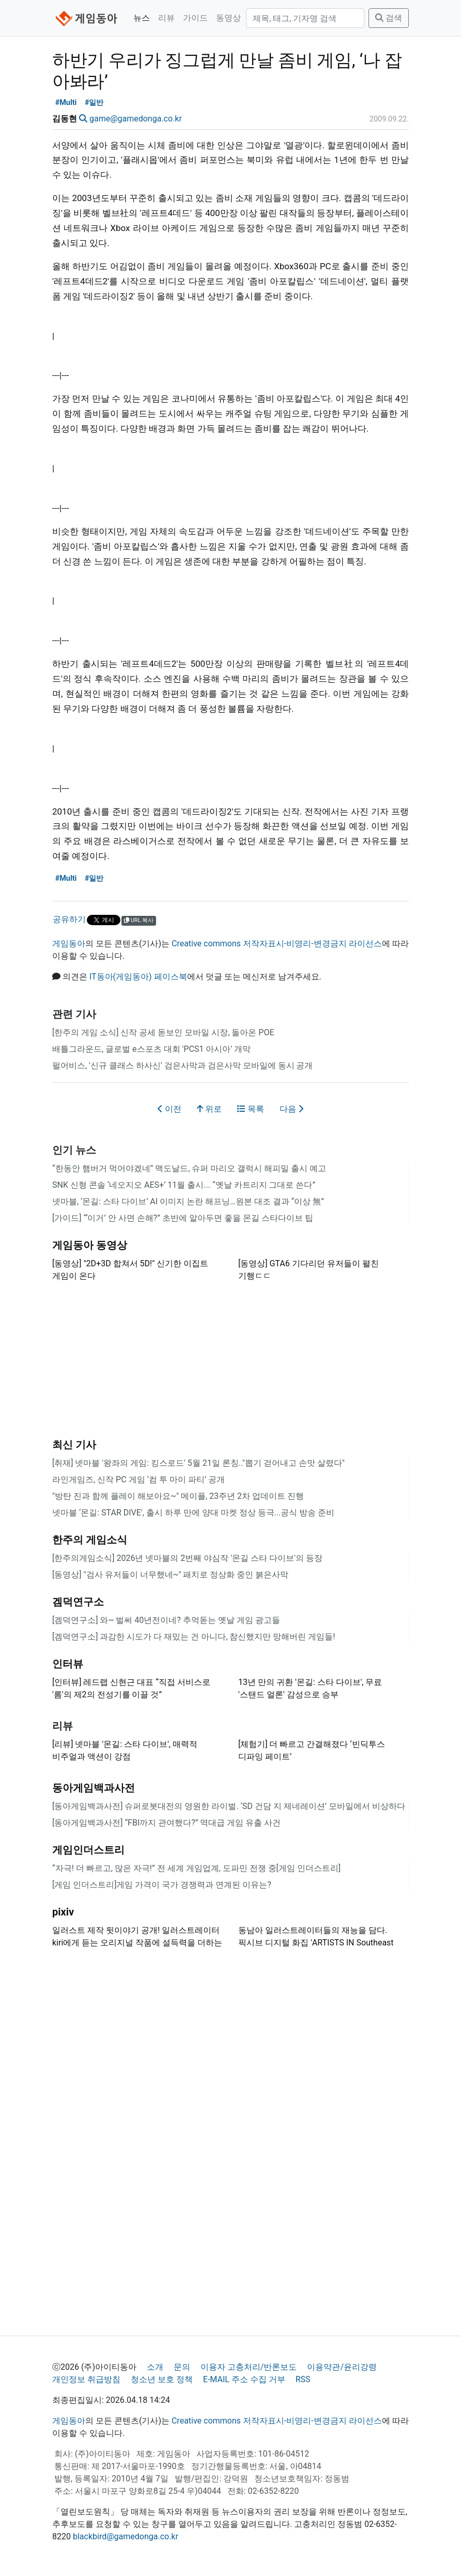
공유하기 (69, 919)
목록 (250, 1109)
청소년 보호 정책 (162, 2379)
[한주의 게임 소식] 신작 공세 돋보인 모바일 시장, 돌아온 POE (163, 1032)
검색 (388, 18)
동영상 (228, 18)
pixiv (63, 1912)
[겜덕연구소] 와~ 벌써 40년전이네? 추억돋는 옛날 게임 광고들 (166, 1620)
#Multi (66, 102)
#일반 (94, 102)
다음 (291, 1109)
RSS (303, 2379)
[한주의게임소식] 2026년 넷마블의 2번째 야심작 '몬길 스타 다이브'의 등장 (187, 1558)
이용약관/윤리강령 (342, 2367)
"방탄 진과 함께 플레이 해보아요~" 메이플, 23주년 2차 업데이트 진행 (178, 1496)
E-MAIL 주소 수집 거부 (244, 2379)
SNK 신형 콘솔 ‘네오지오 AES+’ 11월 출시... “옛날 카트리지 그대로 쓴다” (183, 1185)
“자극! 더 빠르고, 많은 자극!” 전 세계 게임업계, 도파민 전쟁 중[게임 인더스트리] (196, 1868)
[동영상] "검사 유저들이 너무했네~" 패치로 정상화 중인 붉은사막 (170, 1575)
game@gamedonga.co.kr (135, 119)
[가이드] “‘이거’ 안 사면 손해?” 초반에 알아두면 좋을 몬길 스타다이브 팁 (182, 1218)
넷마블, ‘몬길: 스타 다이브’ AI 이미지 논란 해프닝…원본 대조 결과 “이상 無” (188, 1201)
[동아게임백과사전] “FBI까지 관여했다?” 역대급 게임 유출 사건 (166, 1823)
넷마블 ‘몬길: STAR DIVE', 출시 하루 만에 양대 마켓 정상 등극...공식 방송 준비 (193, 1512)
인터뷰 (67, 1664)
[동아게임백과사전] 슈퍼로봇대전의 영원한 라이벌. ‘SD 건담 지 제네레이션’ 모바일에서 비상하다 (228, 1806)
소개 (155, 2367)
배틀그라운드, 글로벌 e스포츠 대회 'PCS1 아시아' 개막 (151, 1049)
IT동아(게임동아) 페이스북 (138, 977)
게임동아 (68, 943)
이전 (169, 1109)
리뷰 (166, 18)
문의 (182, 2367)
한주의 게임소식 (89, 1540)
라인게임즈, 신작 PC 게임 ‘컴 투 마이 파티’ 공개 (138, 1479)
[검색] (305, 18)
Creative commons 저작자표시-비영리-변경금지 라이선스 (277, 943)
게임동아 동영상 (89, 1245)
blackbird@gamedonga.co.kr (125, 2536)
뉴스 (141, 18)
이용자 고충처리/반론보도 (249, 2367)
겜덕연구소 (78, 1602)
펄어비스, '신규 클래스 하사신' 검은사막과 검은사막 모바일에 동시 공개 (182, 1065)
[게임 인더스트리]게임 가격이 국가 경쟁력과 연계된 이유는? (161, 1885)
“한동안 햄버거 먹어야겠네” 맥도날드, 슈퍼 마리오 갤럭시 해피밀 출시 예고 (189, 1168)
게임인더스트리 (88, 1850)
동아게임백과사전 (93, 1788)
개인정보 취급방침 (86, 2379)
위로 (209, 1109)
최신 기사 (74, 1444)
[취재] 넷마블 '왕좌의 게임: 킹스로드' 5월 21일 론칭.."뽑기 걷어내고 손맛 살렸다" (198, 1463)
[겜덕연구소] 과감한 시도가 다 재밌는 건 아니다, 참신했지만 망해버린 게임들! (193, 1637)
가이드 (195, 18)
